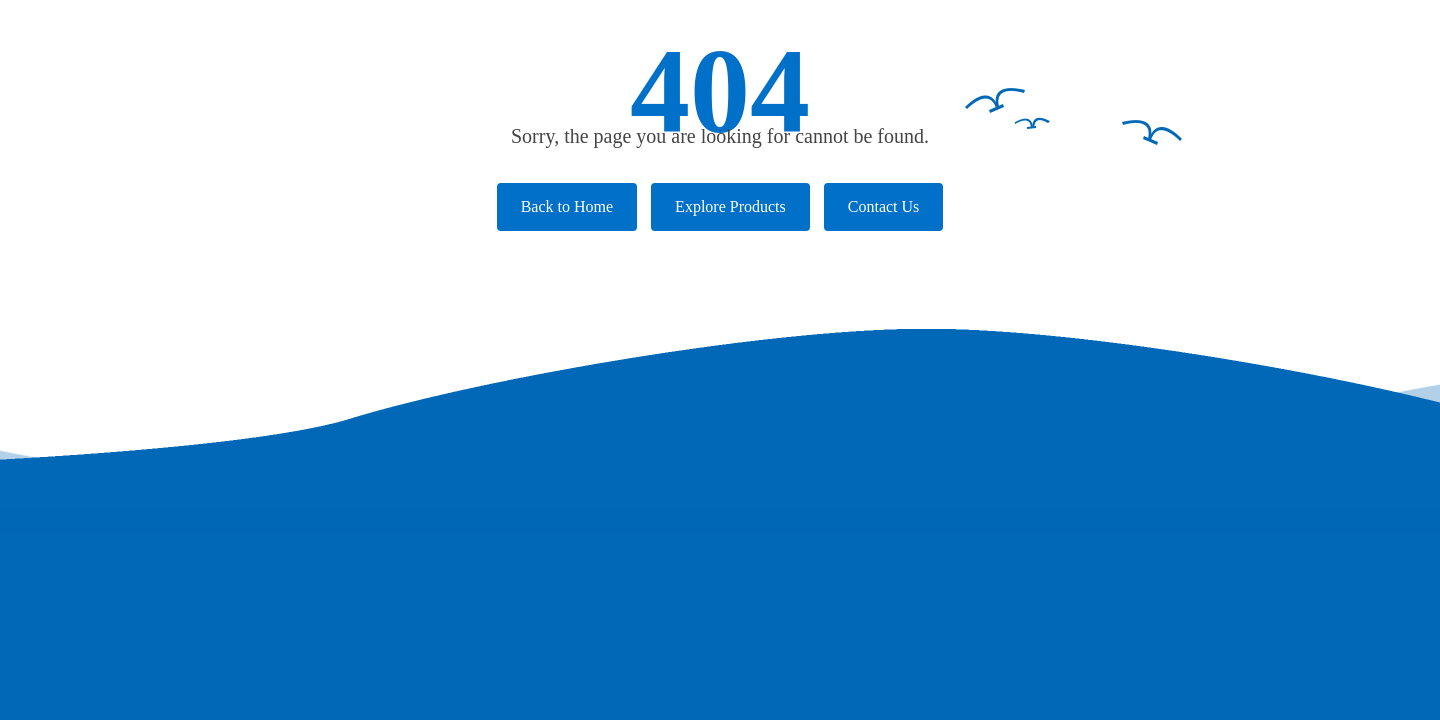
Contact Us (884, 206)
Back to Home (567, 206)
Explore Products (730, 206)
